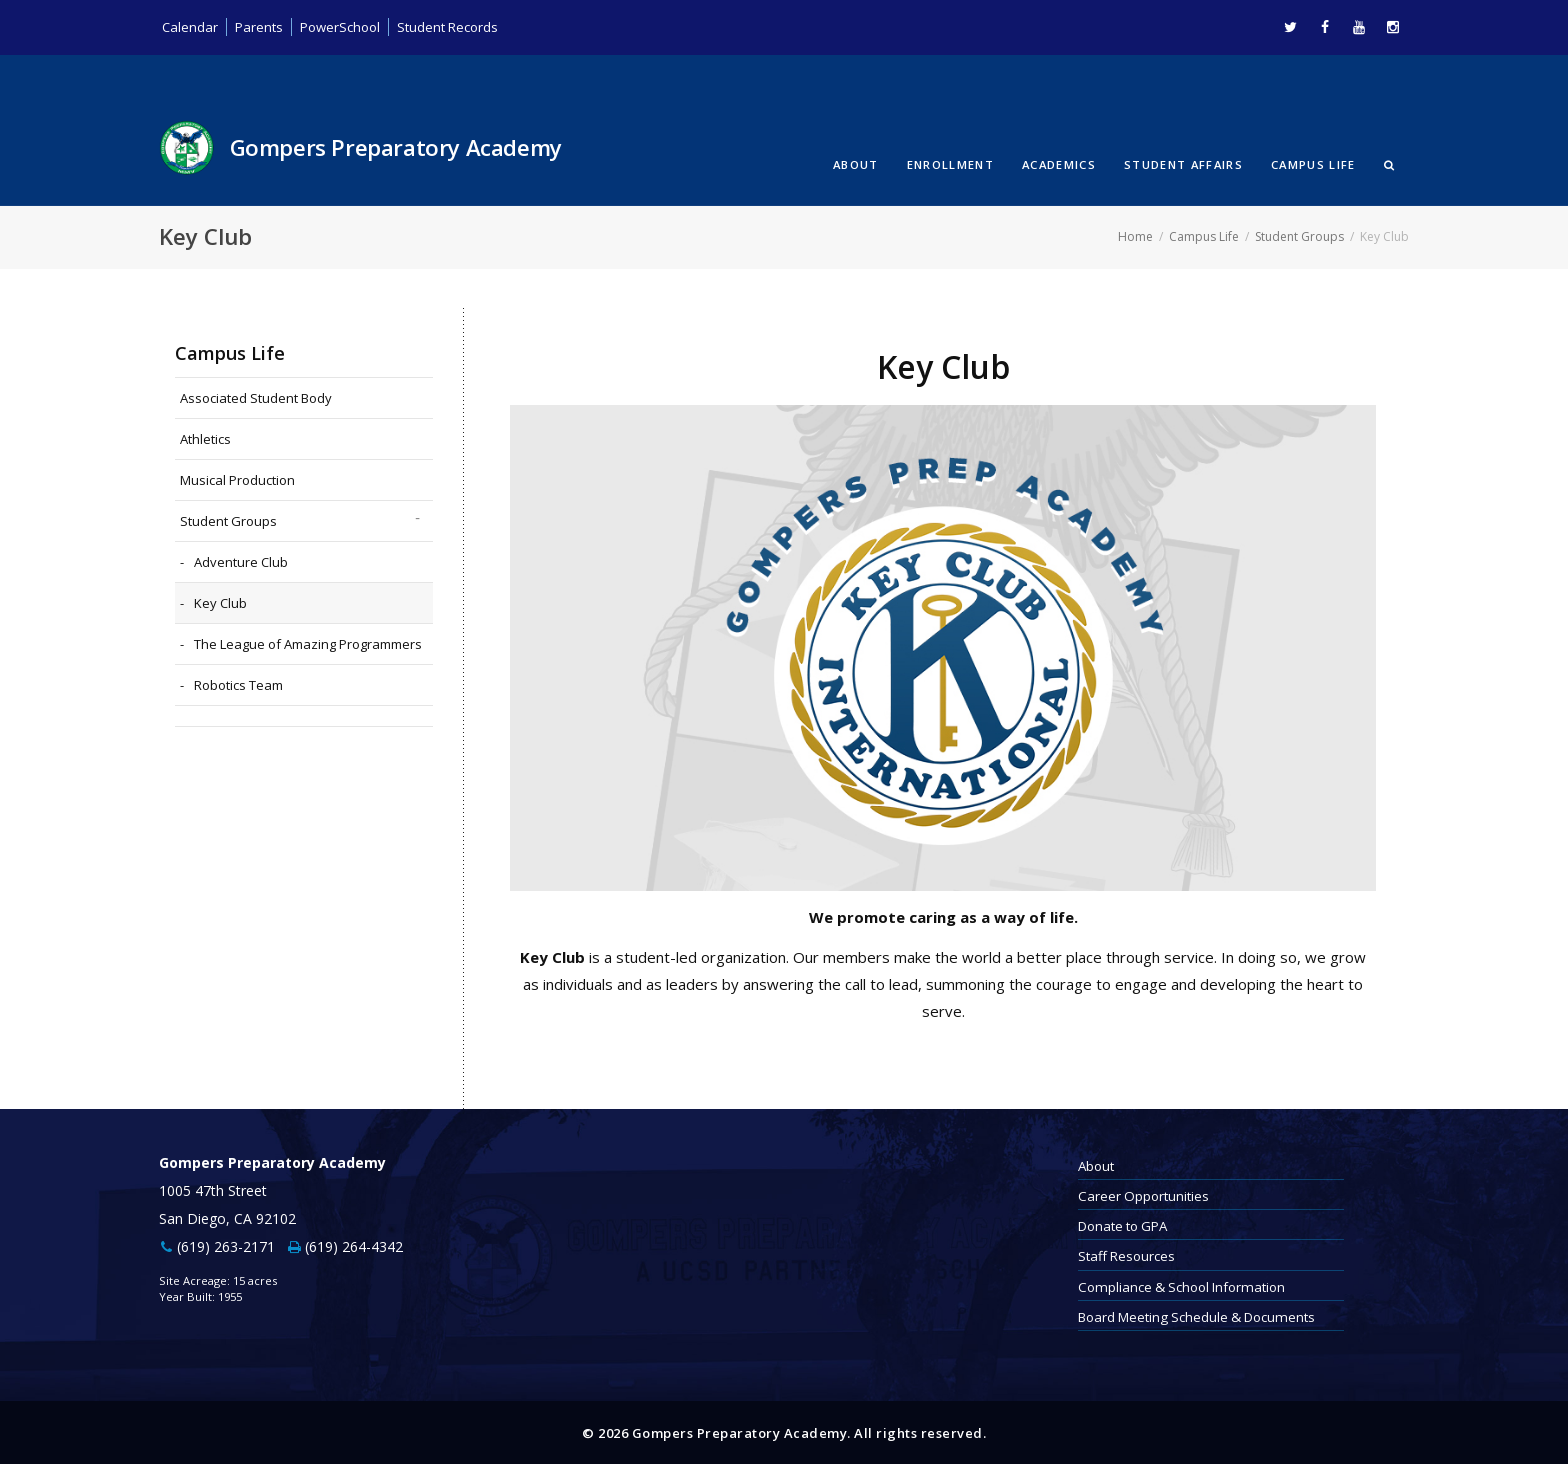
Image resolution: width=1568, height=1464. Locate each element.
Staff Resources (1126, 1255)
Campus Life (1313, 163)
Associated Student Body (256, 397)
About (856, 163)
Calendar (190, 26)
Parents (261, 26)
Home (1135, 235)
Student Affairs (1183, 163)
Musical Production (237, 479)
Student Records (459, 26)
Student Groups (1299, 235)
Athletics (205, 438)
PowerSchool (346, 26)
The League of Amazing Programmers (308, 643)
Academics (1059, 163)
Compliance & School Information (1181, 1285)
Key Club (220, 602)
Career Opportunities (1143, 1195)
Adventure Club (241, 561)
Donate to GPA (1122, 1225)
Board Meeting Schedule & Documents (1196, 1316)
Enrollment (950, 163)
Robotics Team (238, 684)
